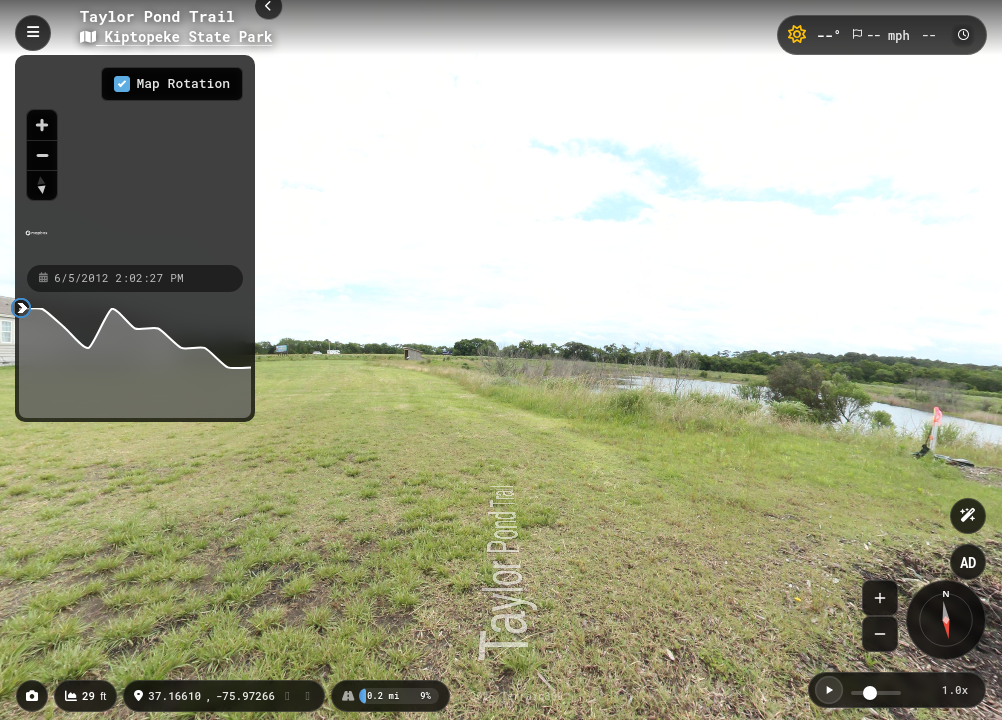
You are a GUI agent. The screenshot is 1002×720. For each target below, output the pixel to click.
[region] (135, 159)
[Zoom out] (42, 155)
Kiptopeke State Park (176, 36)
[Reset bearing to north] (42, 185)
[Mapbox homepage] (36, 241)
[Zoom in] (42, 125)
